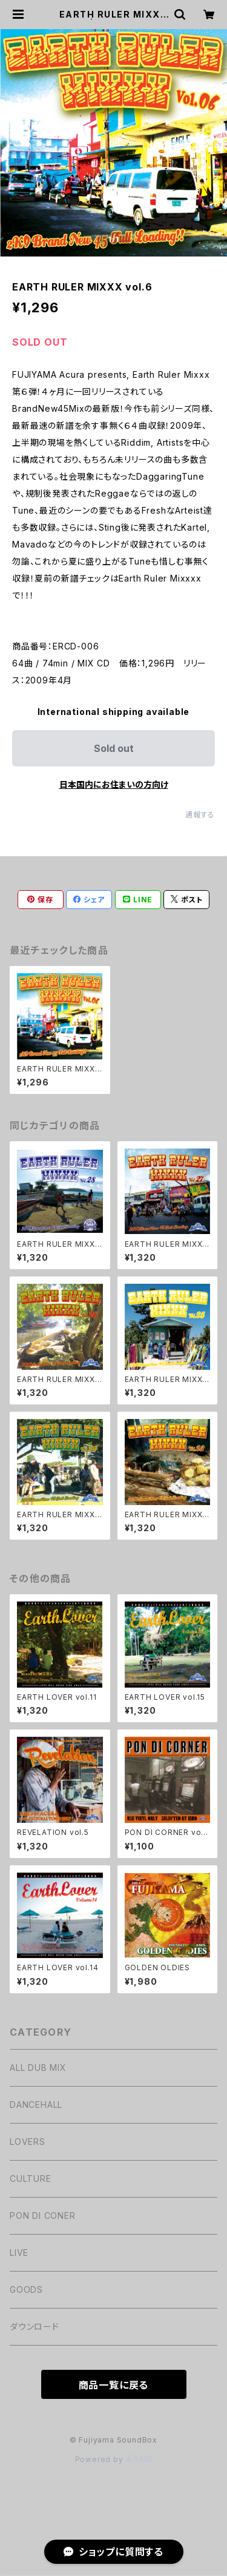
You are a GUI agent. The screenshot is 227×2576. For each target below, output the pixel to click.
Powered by (114, 2459)
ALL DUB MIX (38, 2067)
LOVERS (27, 2141)
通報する (200, 814)
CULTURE (30, 2178)
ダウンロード (34, 2326)
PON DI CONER (43, 2215)
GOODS (26, 2289)
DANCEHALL (36, 2104)
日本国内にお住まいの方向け (113, 784)
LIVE (19, 2252)
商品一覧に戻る (114, 2385)
